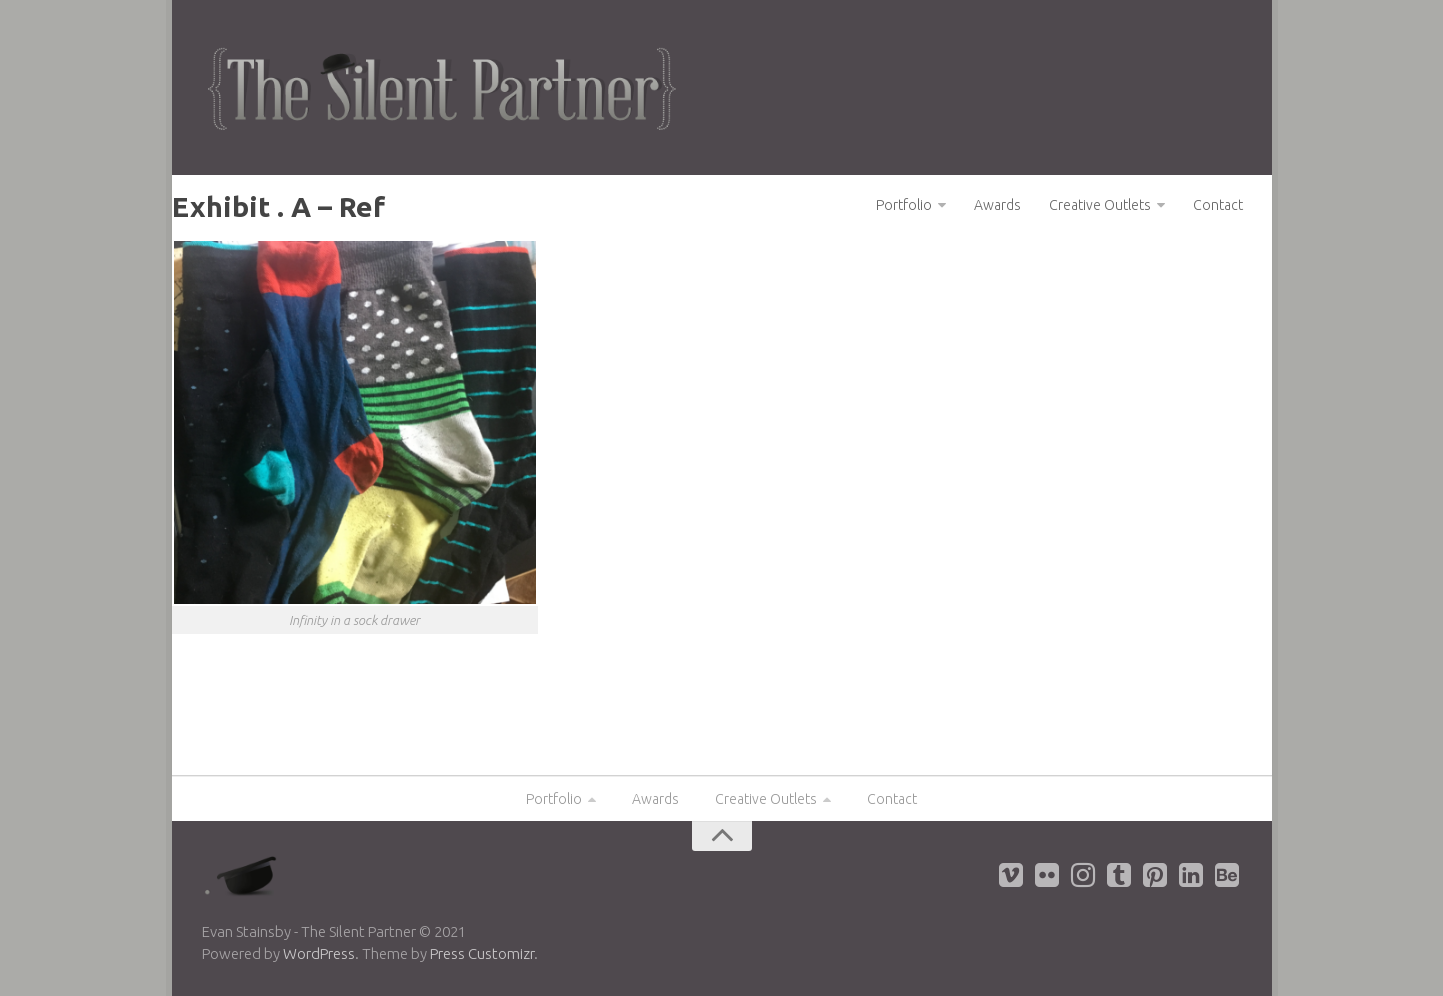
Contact (1218, 205)
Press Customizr (482, 953)
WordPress (319, 953)
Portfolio (904, 205)
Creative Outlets (1100, 205)
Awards (997, 205)
